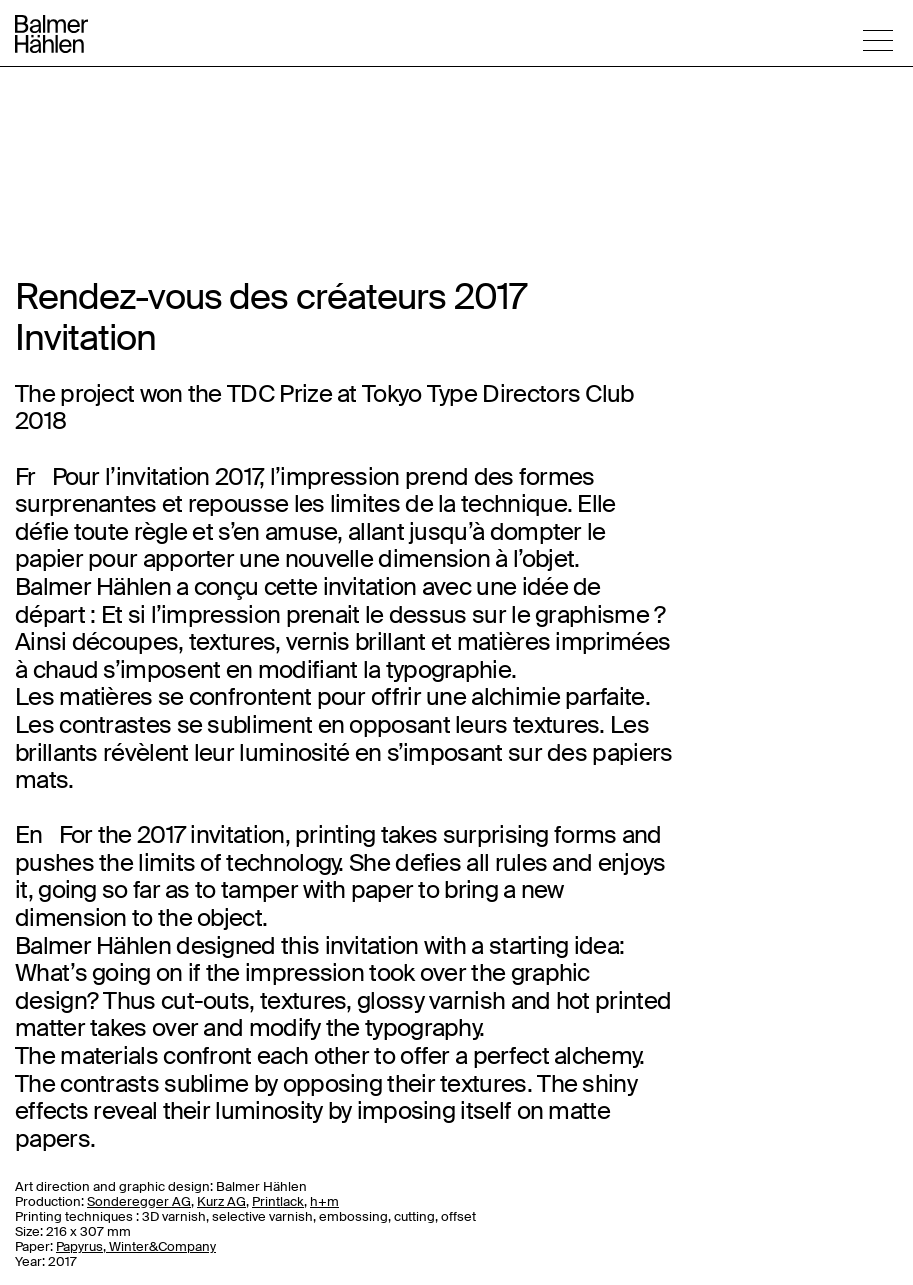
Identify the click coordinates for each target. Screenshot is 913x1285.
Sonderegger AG (139, 1201)
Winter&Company (162, 1246)
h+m (324, 1201)
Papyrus (79, 1246)
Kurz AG (221, 1201)
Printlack (278, 1201)
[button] (878, 40)
